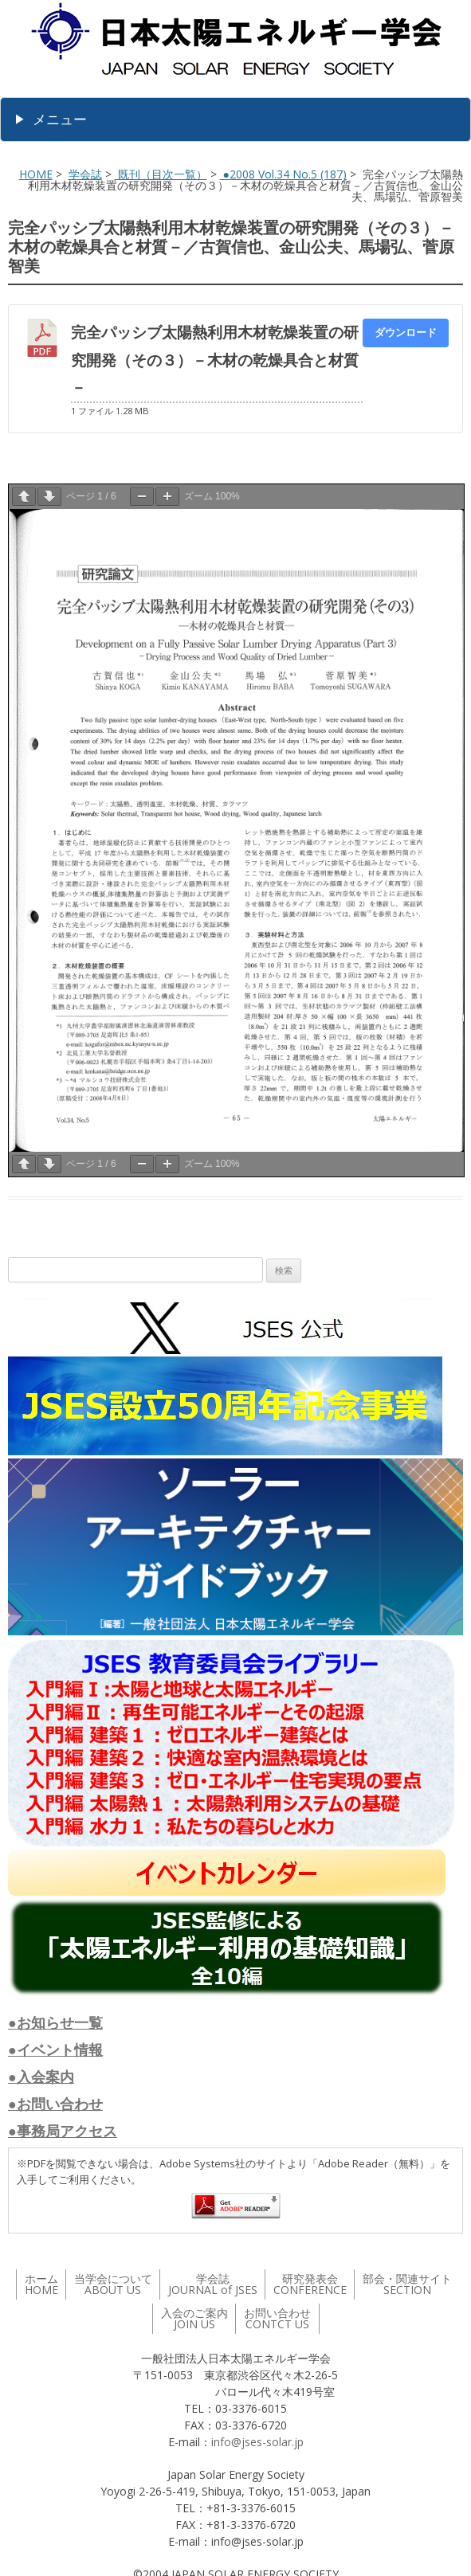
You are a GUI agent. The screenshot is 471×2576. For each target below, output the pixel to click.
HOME (36, 174)
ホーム (41, 2284)
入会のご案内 (194, 2318)
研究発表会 (310, 2284)
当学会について (113, 2284)
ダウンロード (406, 332)
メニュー (60, 119)
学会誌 (85, 174)
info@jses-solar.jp (257, 2441)
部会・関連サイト (407, 2284)
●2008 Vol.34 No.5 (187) (283, 174)
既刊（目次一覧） (161, 174)
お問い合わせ (277, 2318)
